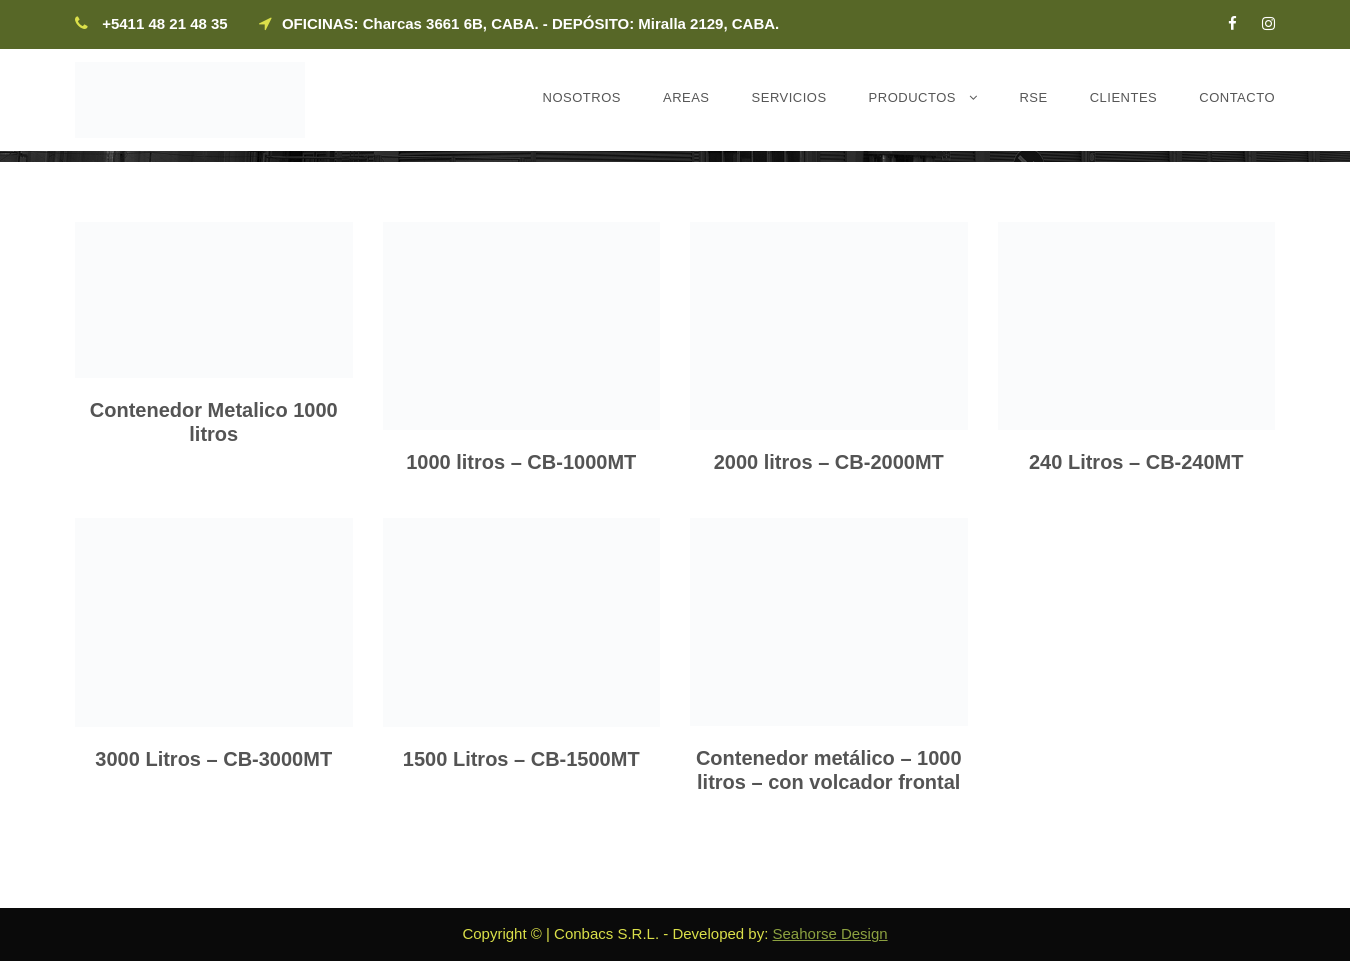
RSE (1033, 97)
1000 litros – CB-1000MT (521, 462)
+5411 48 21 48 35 (165, 23)
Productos (912, 97)
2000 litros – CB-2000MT (829, 462)
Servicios (789, 97)
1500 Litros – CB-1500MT (521, 759)
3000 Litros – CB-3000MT (213, 759)
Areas (686, 97)
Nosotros (582, 97)
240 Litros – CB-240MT (1136, 462)
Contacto (1237, 97)
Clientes (1124, 97)
